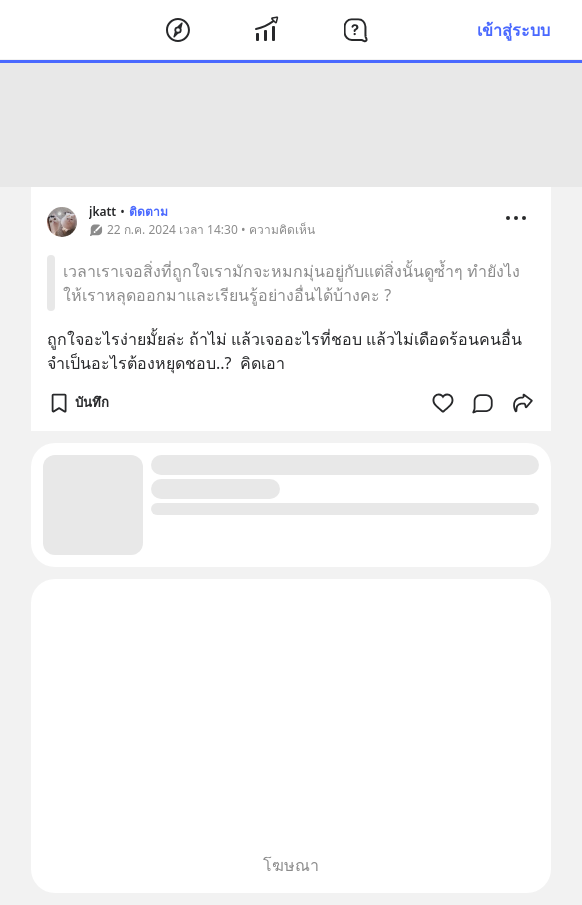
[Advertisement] (291, 125)
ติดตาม (148, 211)
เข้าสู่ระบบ (513, 30)
